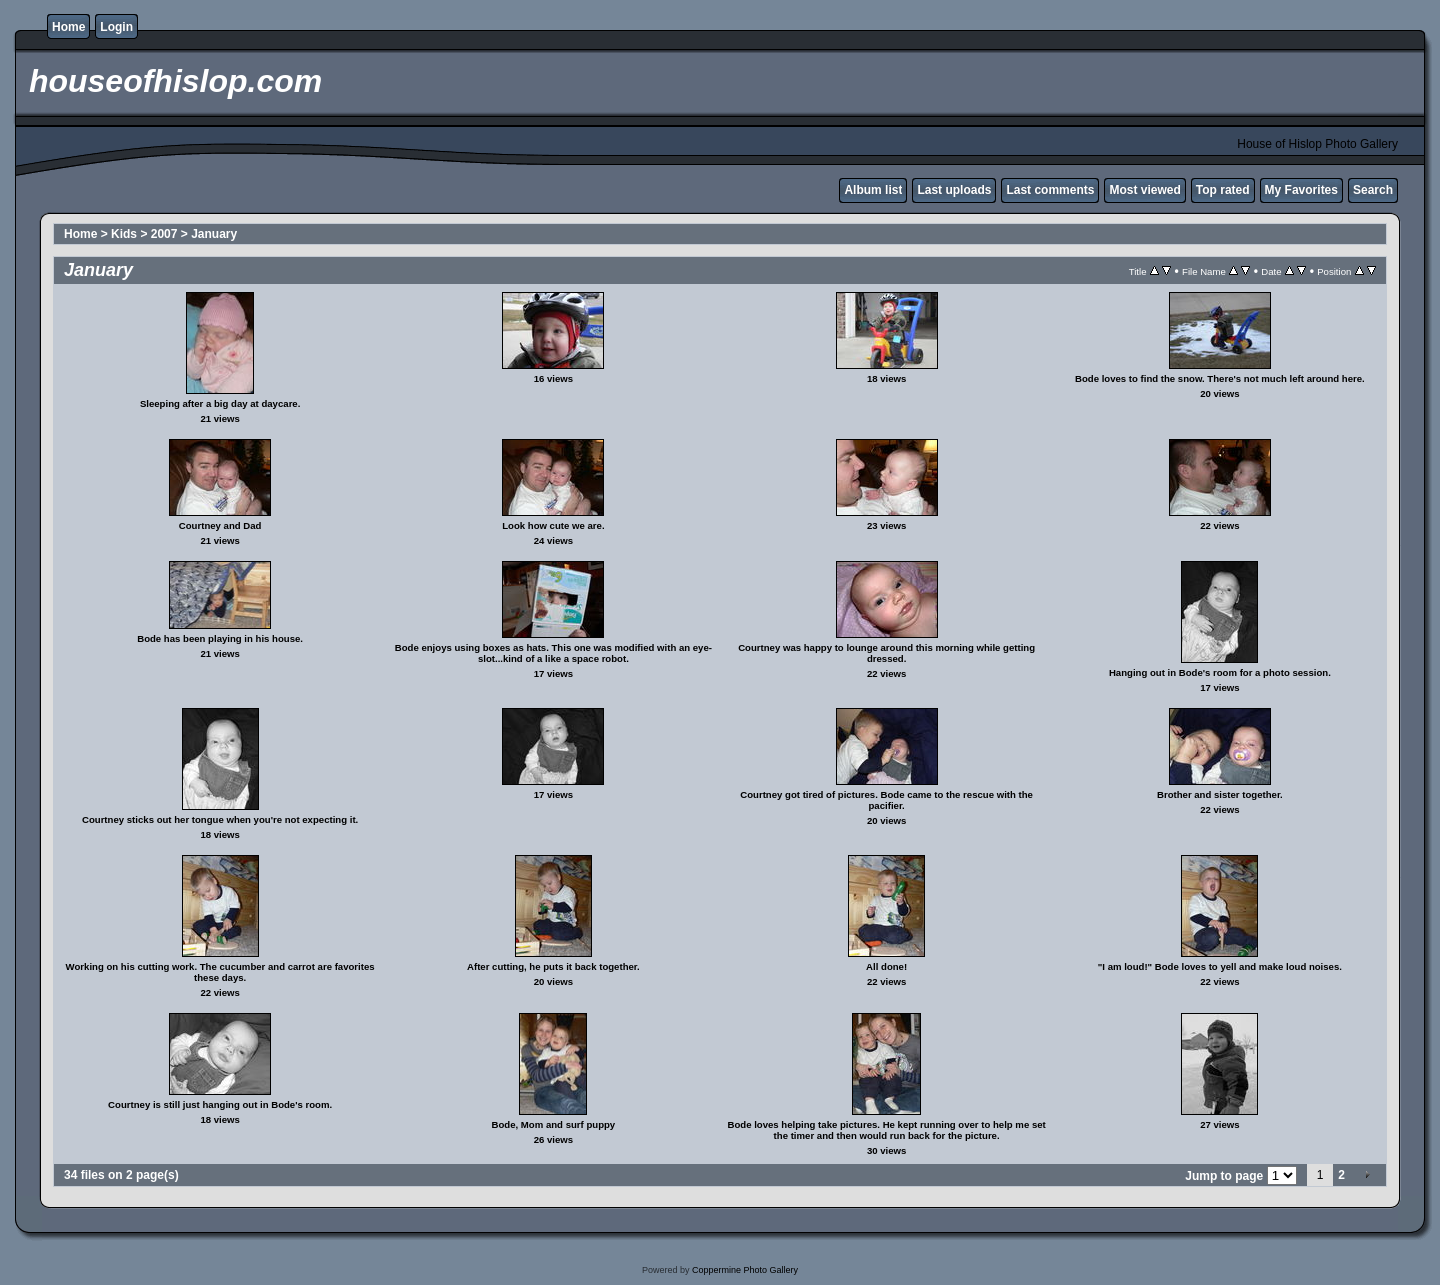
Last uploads (954, 190)
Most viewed (1144, 190)
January (214, 234)
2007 (164, 234)
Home (68, 27)
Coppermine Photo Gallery (745, 1270)
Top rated (1223, 190)
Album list (873, 190)
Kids (124, 234)
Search (1373, 190)
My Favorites (1301, 190)
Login (116, 27)
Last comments (1050, 190)
